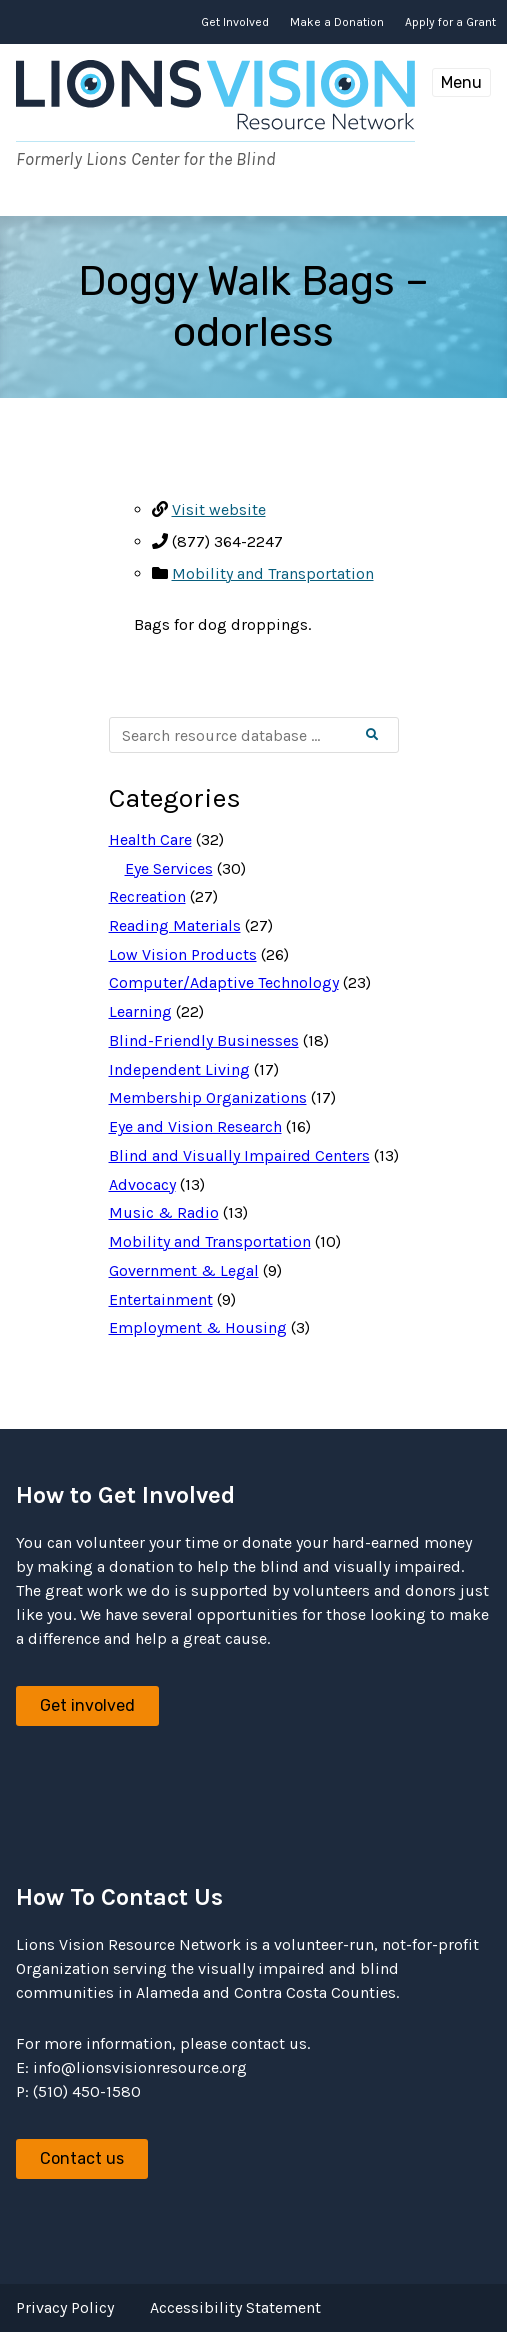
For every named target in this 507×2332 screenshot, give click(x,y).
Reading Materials (175, 925)
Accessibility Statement (235, 2307)
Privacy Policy (65, 2307)
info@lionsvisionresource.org (140, 2067)
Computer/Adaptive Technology (224, 982)
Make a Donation (337, 22)
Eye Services (169, 868)
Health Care (150, 839)
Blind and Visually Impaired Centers (239, 1155)
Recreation (147, 896)
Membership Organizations (208, 1097)
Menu (461, 82)
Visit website (219, 509)
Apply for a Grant (450, 22)
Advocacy (142, 1184)
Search (388, 735)
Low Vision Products (183, 954)
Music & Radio (164, 1212)
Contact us (82, 2158)
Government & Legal (184, 1270)
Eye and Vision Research (195, 1126)
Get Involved (235, 22)
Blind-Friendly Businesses (204, 1040)
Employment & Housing (198, 1327)
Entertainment (161, 1299)
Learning (140, 1011)
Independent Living (179, 1069)
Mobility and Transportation (273, 573)
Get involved (87, 1705)
